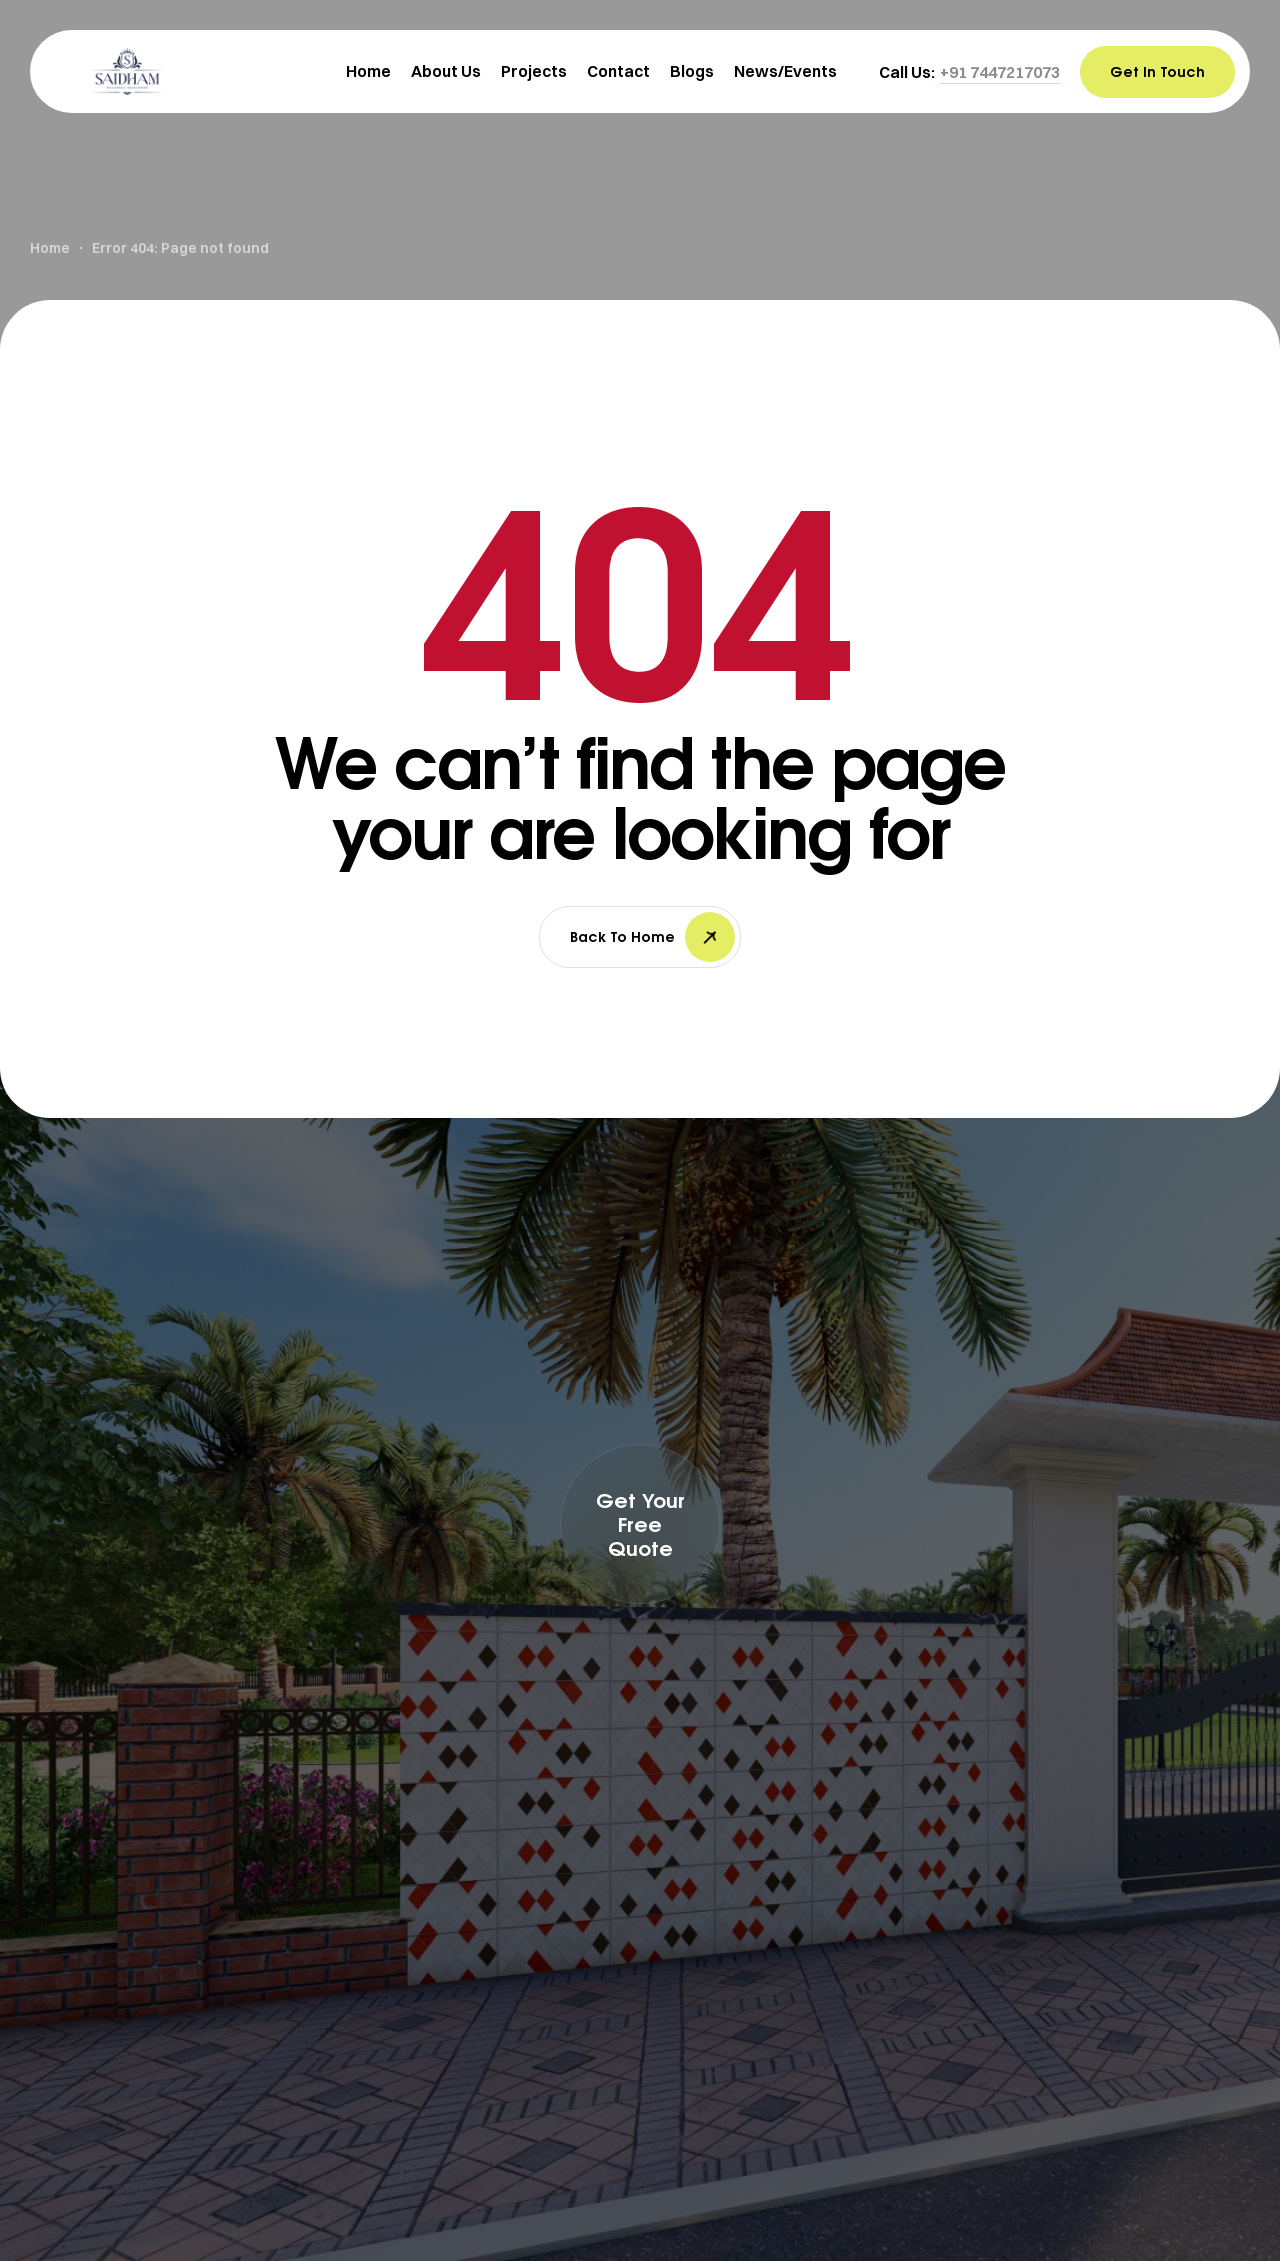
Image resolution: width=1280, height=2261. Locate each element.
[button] (1000, 72)
